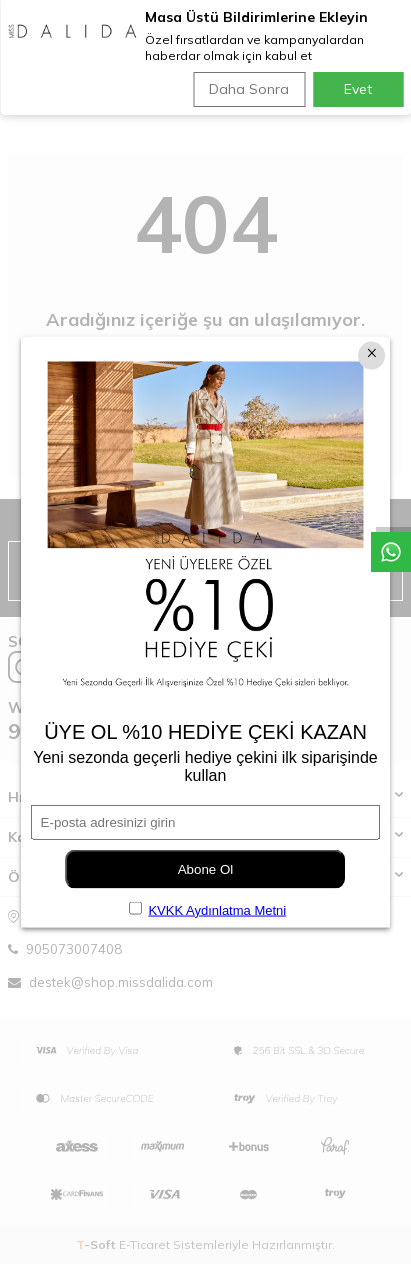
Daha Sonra (249, 89)
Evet (358, 89)
